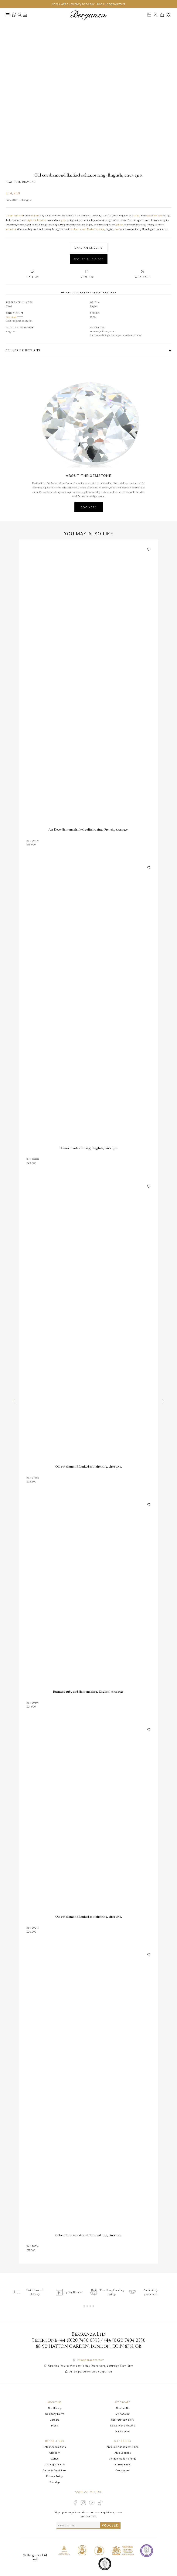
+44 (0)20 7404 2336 (124, 2340)
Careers (54, 2419)
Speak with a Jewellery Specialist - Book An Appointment (88, 4)
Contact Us (122, 2407)
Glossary (54, 2452)
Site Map (54, 2481)
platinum (100, 229)
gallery (119, 224)
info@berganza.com (90, 2359)
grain (63, 220)
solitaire (35, 215)
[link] (88, 687)
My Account (122, 2413)
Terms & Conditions (54, 2470)
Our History (54, 2407)
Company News (54, 2413)
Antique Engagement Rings (122, 2446)
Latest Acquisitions (54, 2446)
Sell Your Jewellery (122, 2419)
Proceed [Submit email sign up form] (110, 2525)
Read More (88, 507)
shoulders (11, 229)
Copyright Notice (55, 2464)
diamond (18, 215)
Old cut (9, 215)
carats (136, 215)
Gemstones (122, 2470)
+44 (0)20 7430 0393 (79, 2340)
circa (116, 229)
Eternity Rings (122, 2464)
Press (54, 2425)
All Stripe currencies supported (90, 2371)
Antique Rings (122, 2452)
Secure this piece (88, 259)
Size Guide (14, 316)
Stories (54, 2458)
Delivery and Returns (122, 2425)
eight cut (31, 220)
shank (83, 229)
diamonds (41, 220)
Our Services (122, 2431)
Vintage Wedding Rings (122, 2458)
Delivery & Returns (88, 350)
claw (160, 215)
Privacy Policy (54, 2476)
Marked (91, 229)
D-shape (75, 229)
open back (151, 215)
